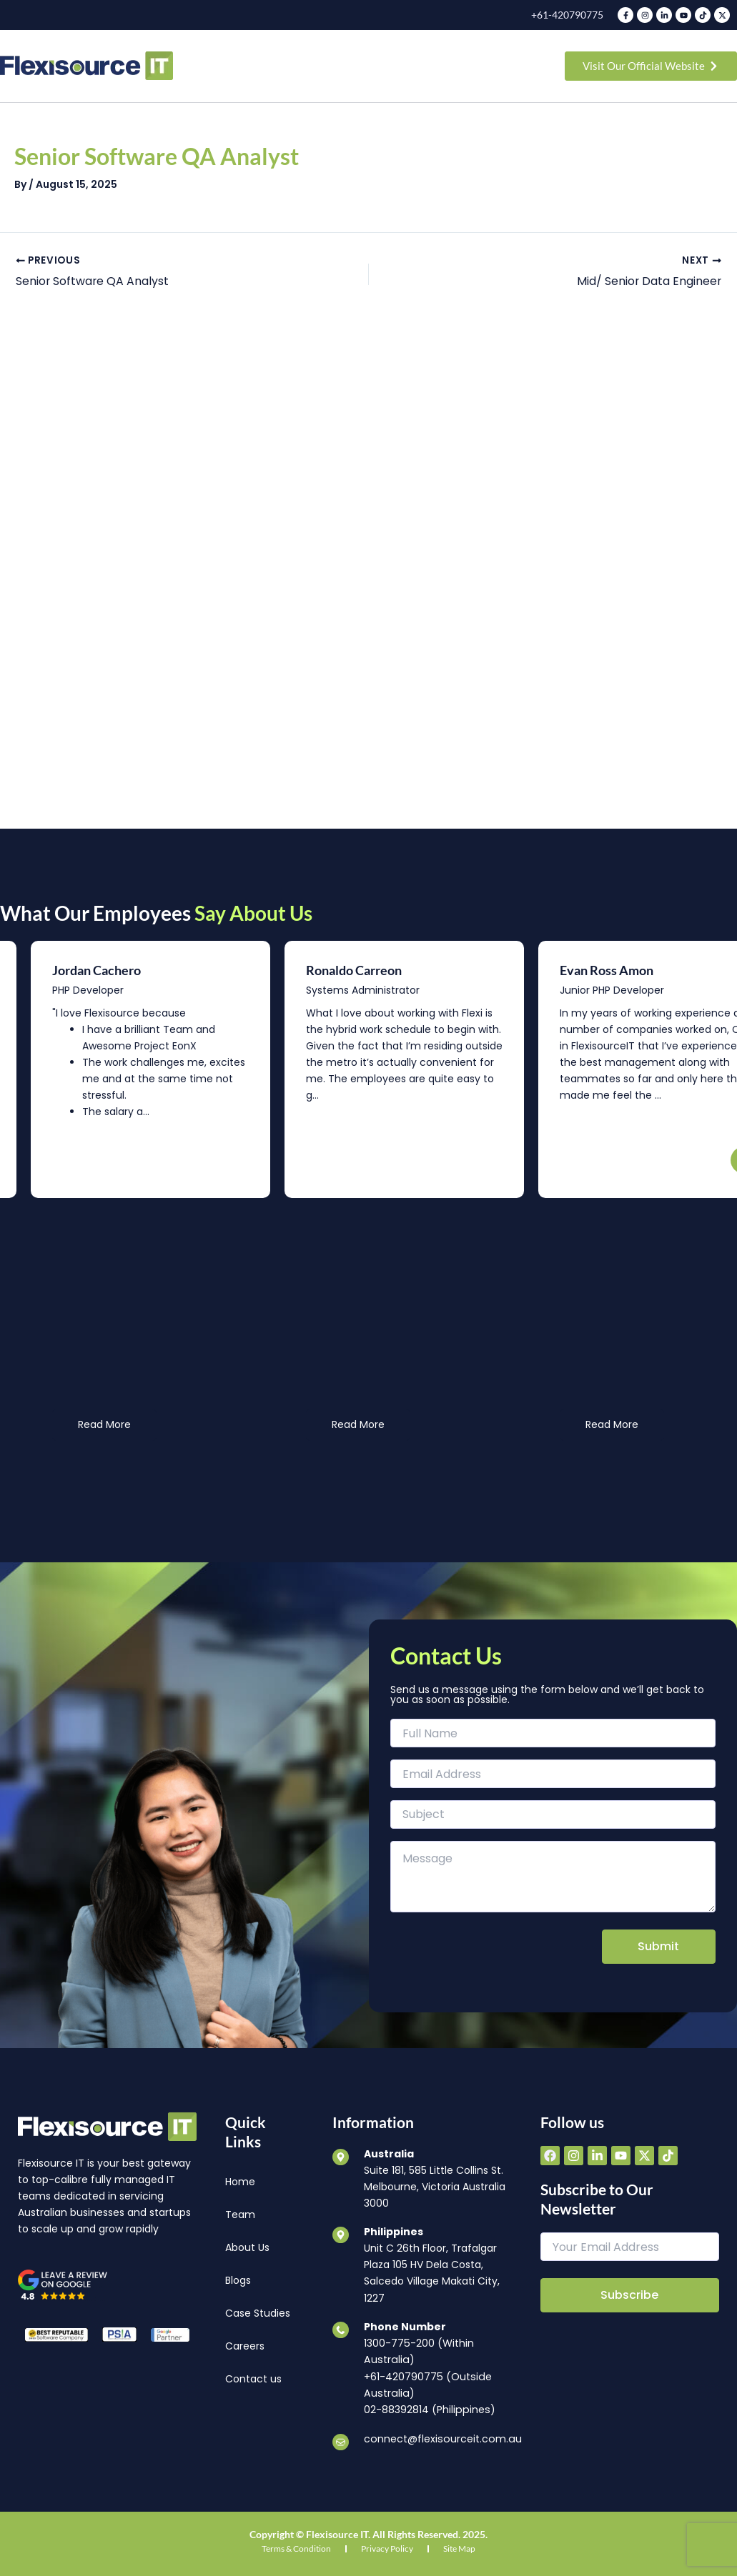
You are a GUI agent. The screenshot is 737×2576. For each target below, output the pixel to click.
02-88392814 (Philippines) (428, 2410)
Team (240, 2216)
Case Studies (257, 2314)
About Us (247, 2249)
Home (240, 2183)
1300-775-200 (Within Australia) (418, 2352)
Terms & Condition (296, 2548)
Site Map (459, 2548)
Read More (104, 1425)
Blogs (238, 2282)
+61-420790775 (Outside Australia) (427, 2385)
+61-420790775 (567, 15)
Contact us (253, 2380)
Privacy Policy (387, 2548)
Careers (244, 2347)
